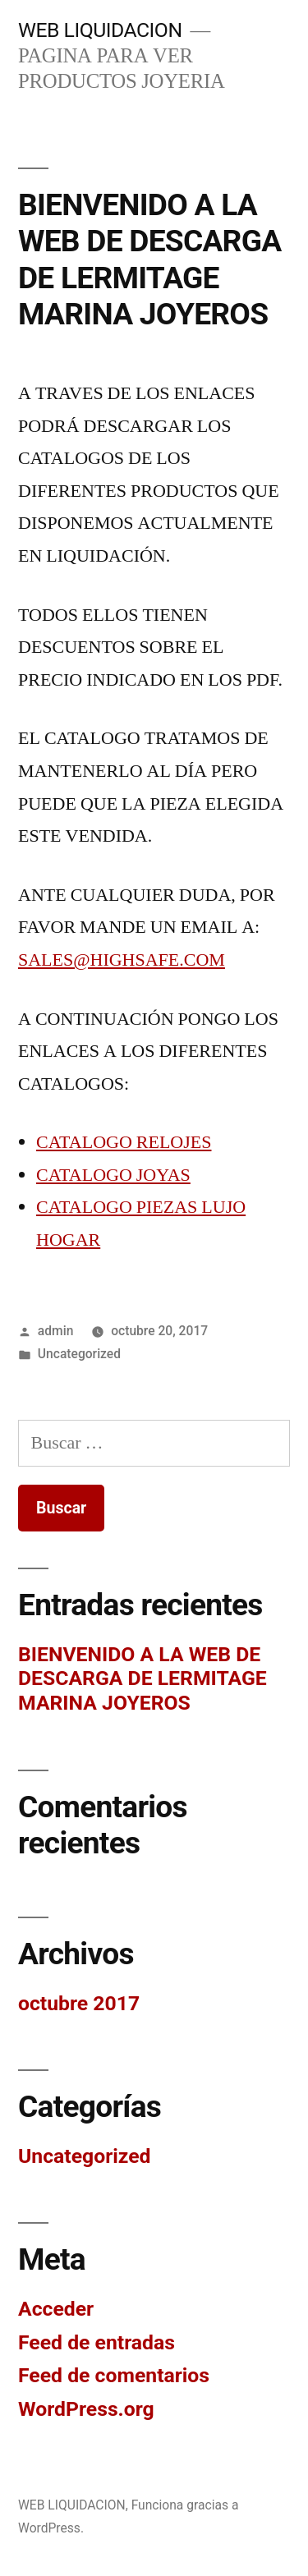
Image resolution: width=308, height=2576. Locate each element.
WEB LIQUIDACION (100, 30)
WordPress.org (86, 2409)
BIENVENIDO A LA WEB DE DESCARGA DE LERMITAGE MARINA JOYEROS (149, 260)
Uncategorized (79, 1353)
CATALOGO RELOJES (123, 1142)
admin (56, 1331)
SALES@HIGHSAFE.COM (121, 959)
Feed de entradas (96, 2342)
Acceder (56, 2309)
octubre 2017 (79, 2003)
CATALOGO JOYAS (113, 1175)
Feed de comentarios (113, 2375)
